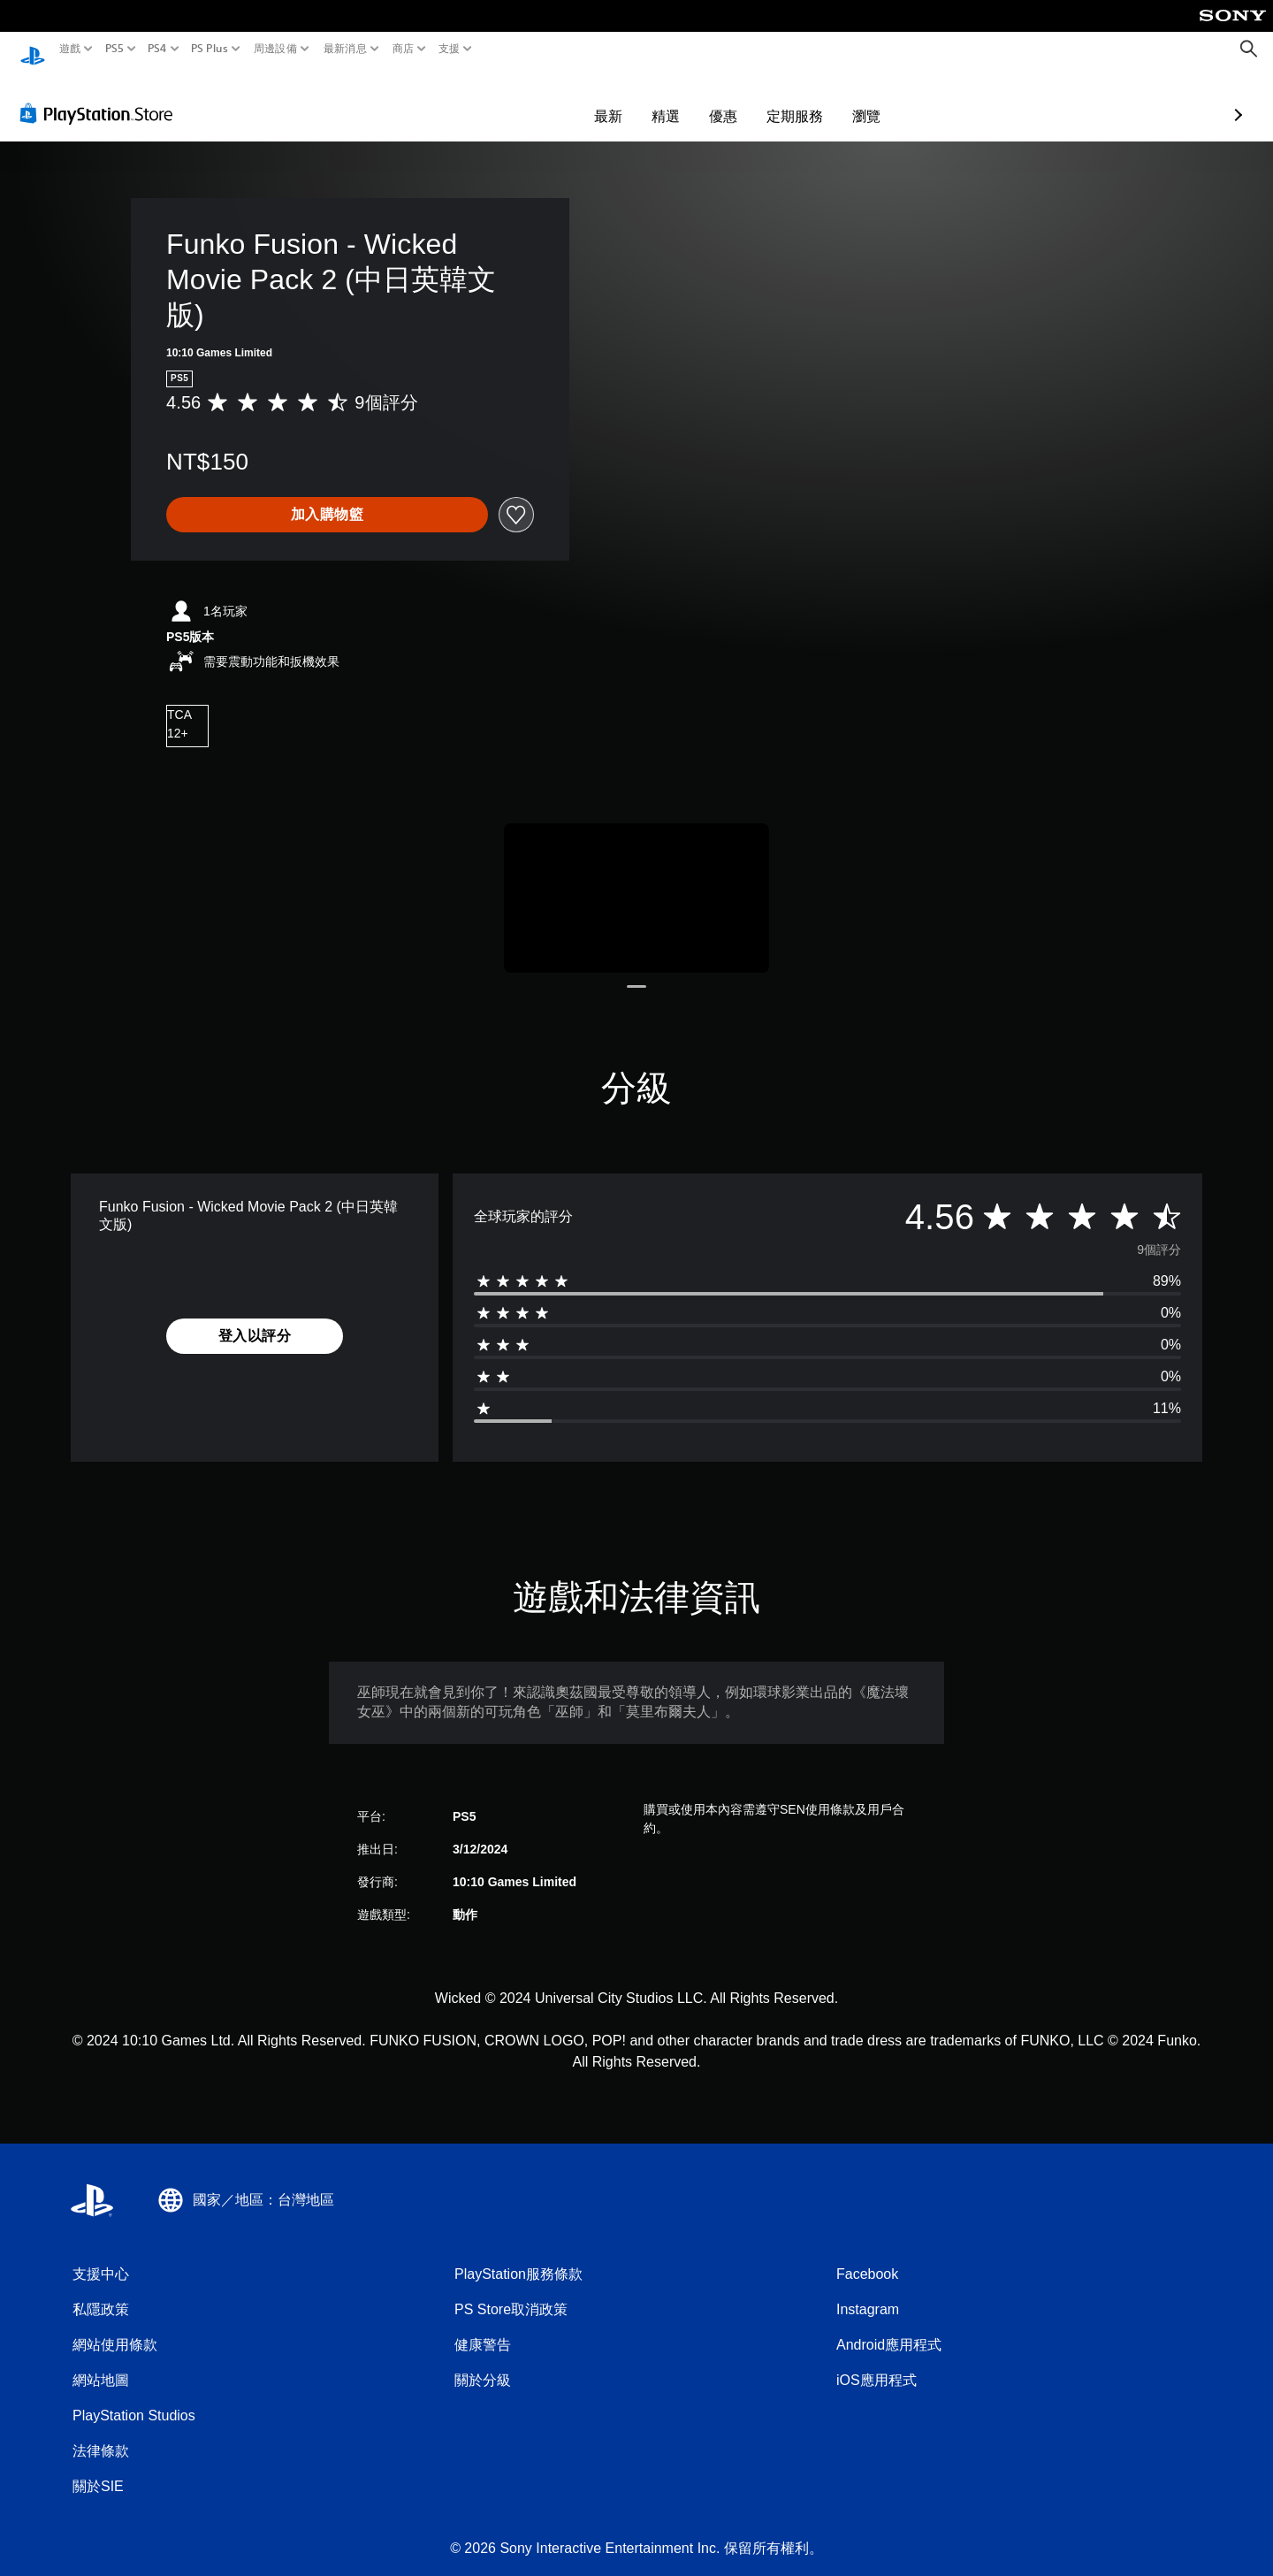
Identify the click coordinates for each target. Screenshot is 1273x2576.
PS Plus (209, 49)
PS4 (157, 49)
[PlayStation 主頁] (33, 49)
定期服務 (692, 99)
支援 (449, 49)
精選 (563, 99)
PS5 (113, 49)
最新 (506, 99)
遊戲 (70, 49)
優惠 (620, 99)
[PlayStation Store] (101, 96)
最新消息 (344, 49)
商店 (404, 49)
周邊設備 (275, 49)
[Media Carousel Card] (636, 881)
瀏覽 (764, 99)
